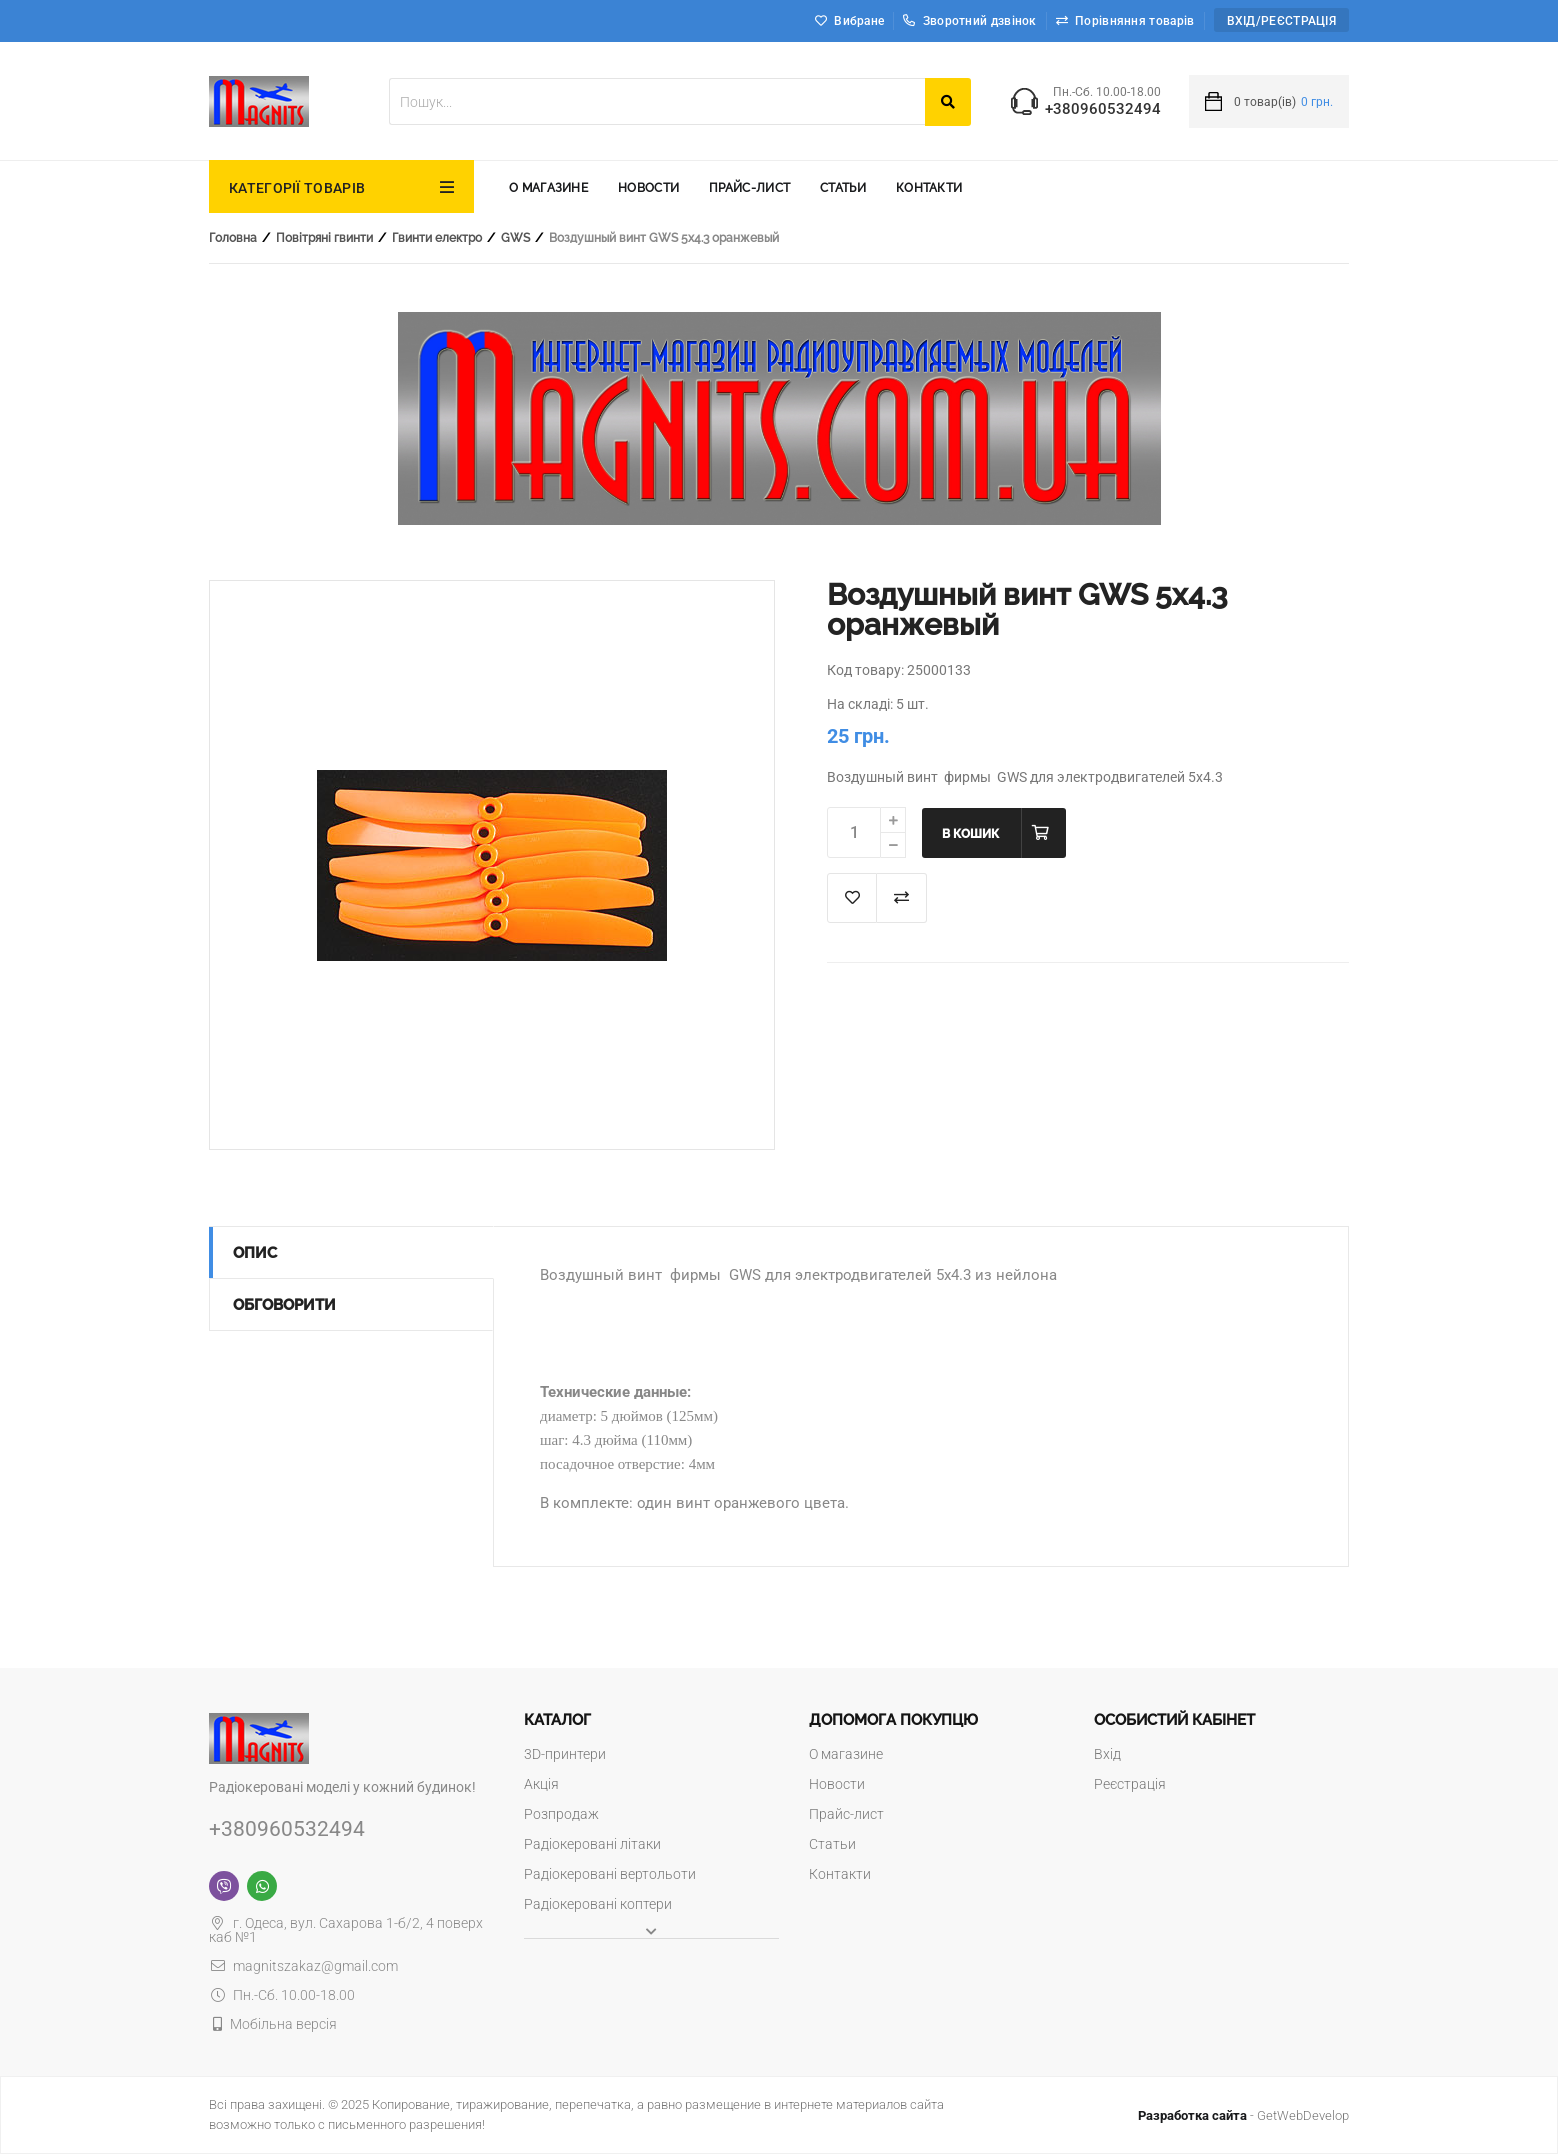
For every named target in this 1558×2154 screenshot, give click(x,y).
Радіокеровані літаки (592, 1844)
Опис (255, 1253)
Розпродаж (561, 1814)
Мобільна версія (283, 2024)
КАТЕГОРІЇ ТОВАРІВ (297, 188)
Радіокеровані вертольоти (610, 1874)
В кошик (970, 834)
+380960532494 (1103, 109)
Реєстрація (1130, 1784)
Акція (541, 1784)
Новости (648, 188)
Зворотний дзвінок (969, 21)
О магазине (548, 188)
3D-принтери (565, 1754)
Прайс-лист (749, 188)
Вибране (859, 21)
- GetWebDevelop (1243, 2115)
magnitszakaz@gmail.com (303, 1966)
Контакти (929, 188)
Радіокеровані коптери (598, 1904)
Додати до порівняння (902, 898)
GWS (515, 238)
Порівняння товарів (1134, 21)
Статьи (843, 188)
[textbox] (657, 101)
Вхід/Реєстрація (1282, 21)
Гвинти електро (437, 238)
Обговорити (284, 1305)
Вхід (1107, 1754)
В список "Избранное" (852, 898)
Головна (233, 238)
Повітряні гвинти (324, 238)
